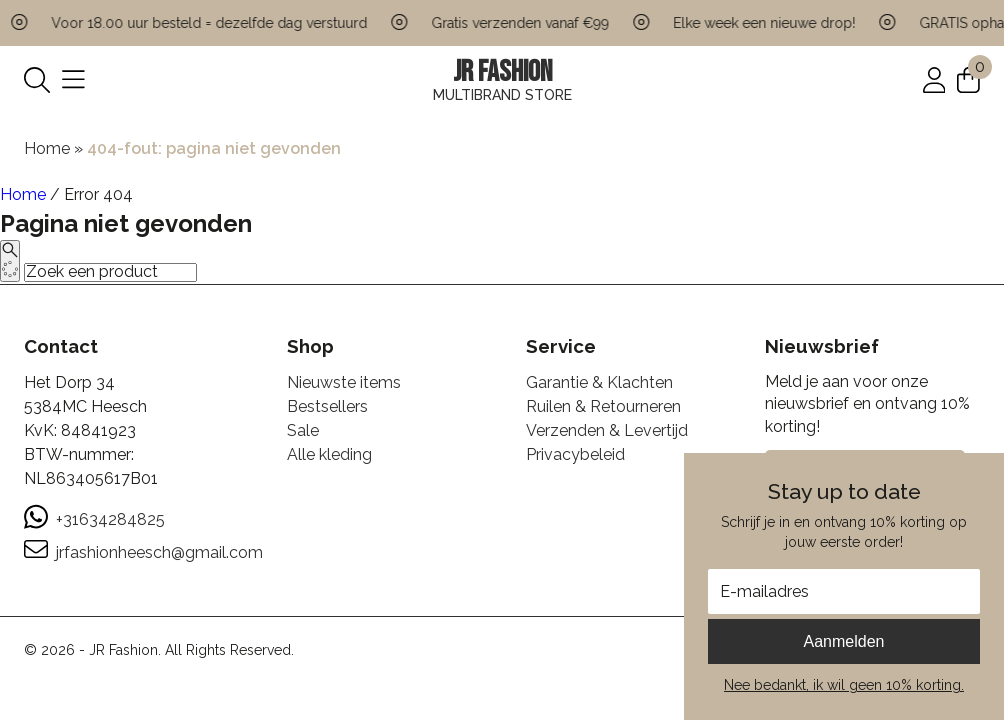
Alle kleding (329, 454)
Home (47, 148)
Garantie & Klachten (599, 382)
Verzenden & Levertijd (607, 430)
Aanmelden (844, 641)
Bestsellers (327, 406)
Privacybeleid (575, 454)
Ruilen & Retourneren (603, 406)
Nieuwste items (344, 382)
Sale (303, 430)
